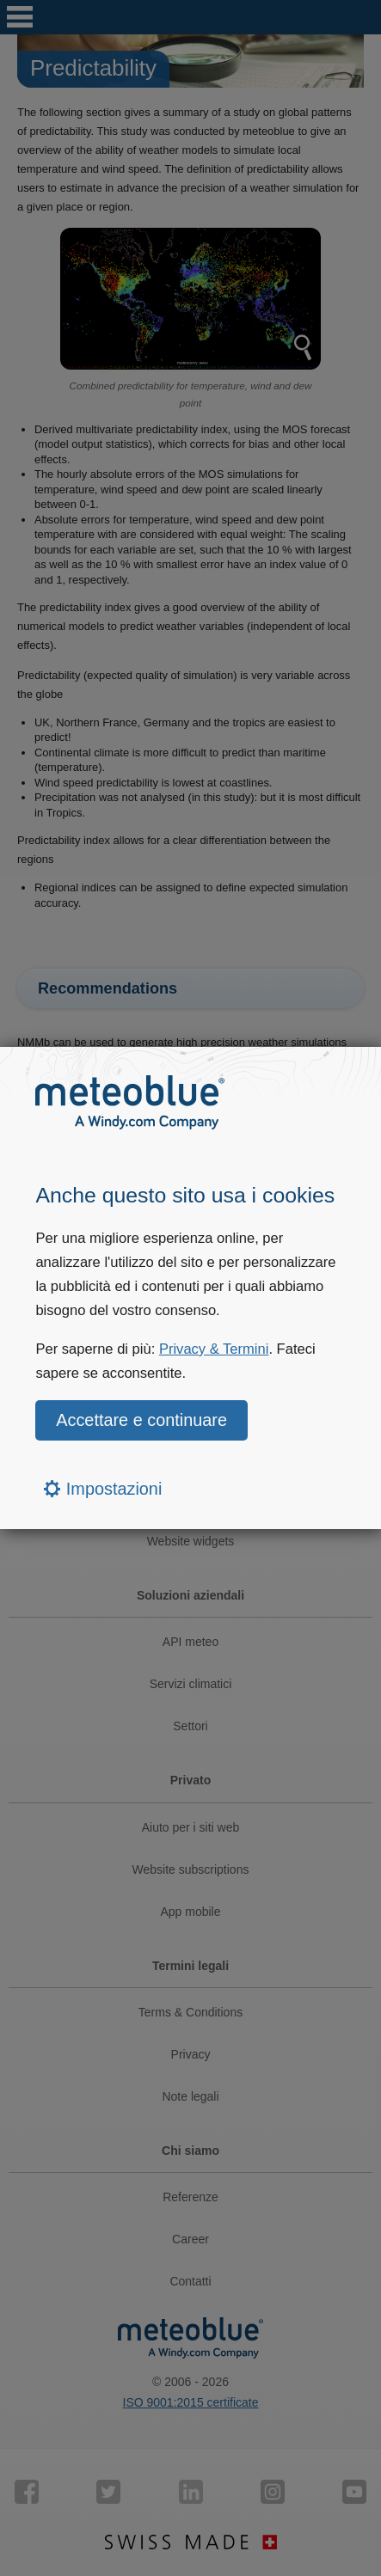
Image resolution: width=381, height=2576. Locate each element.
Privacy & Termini (214, 1349)
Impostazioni (103, 1488)
